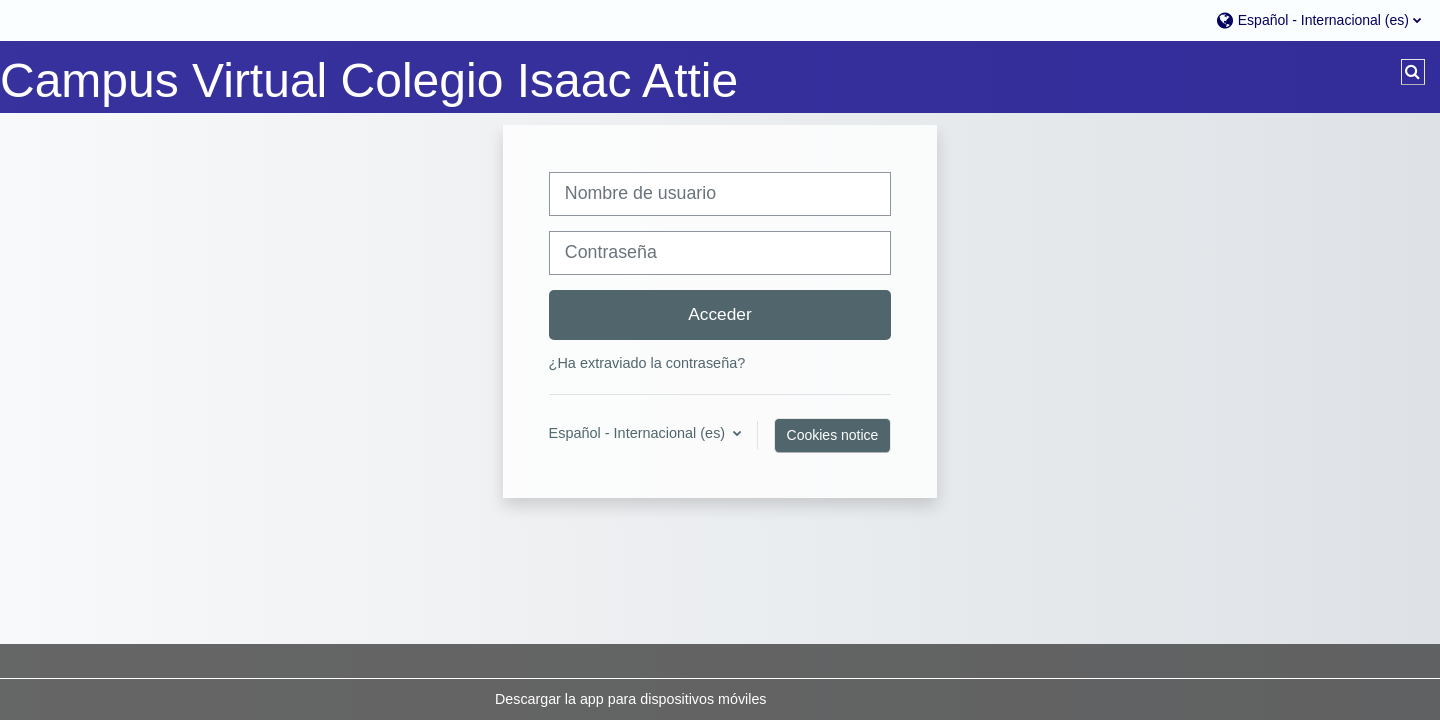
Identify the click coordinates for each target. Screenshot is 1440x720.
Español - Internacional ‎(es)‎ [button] (639, 433)
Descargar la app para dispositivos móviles (630, 699)
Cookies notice (833, 435)
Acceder (720, 314)
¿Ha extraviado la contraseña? (647, 363)
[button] (1318, 19)
